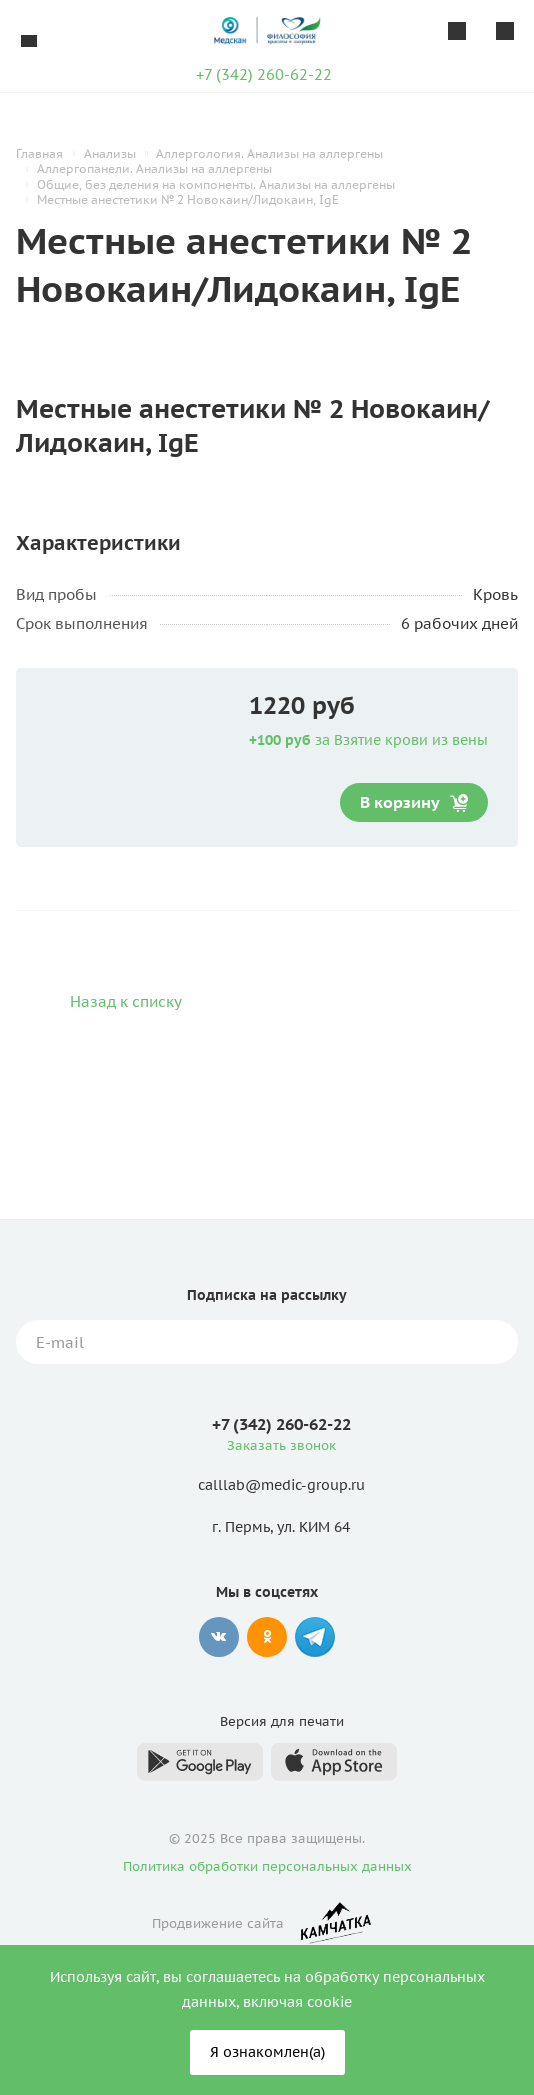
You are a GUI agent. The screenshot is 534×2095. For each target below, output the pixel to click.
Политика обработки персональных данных (267, 1866)
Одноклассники (267, 1637)
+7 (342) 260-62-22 (264, 74)
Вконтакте (219, 1637)
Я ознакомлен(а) (267, 2052)
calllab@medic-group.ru (281, 1486)
